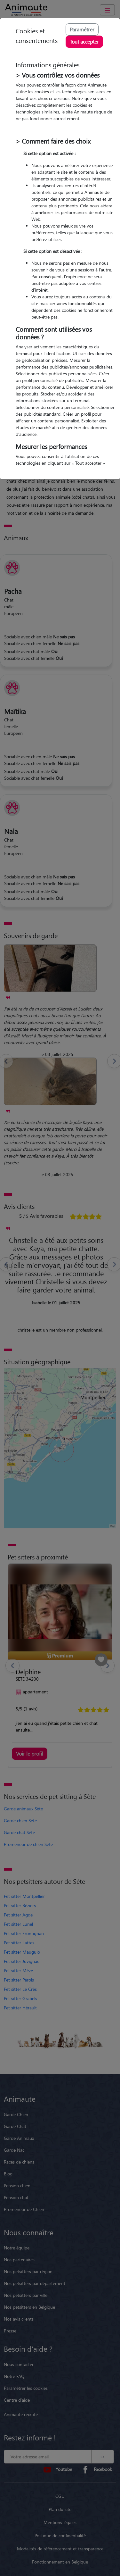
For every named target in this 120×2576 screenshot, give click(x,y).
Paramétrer (82, 29)
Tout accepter (84, 41)
